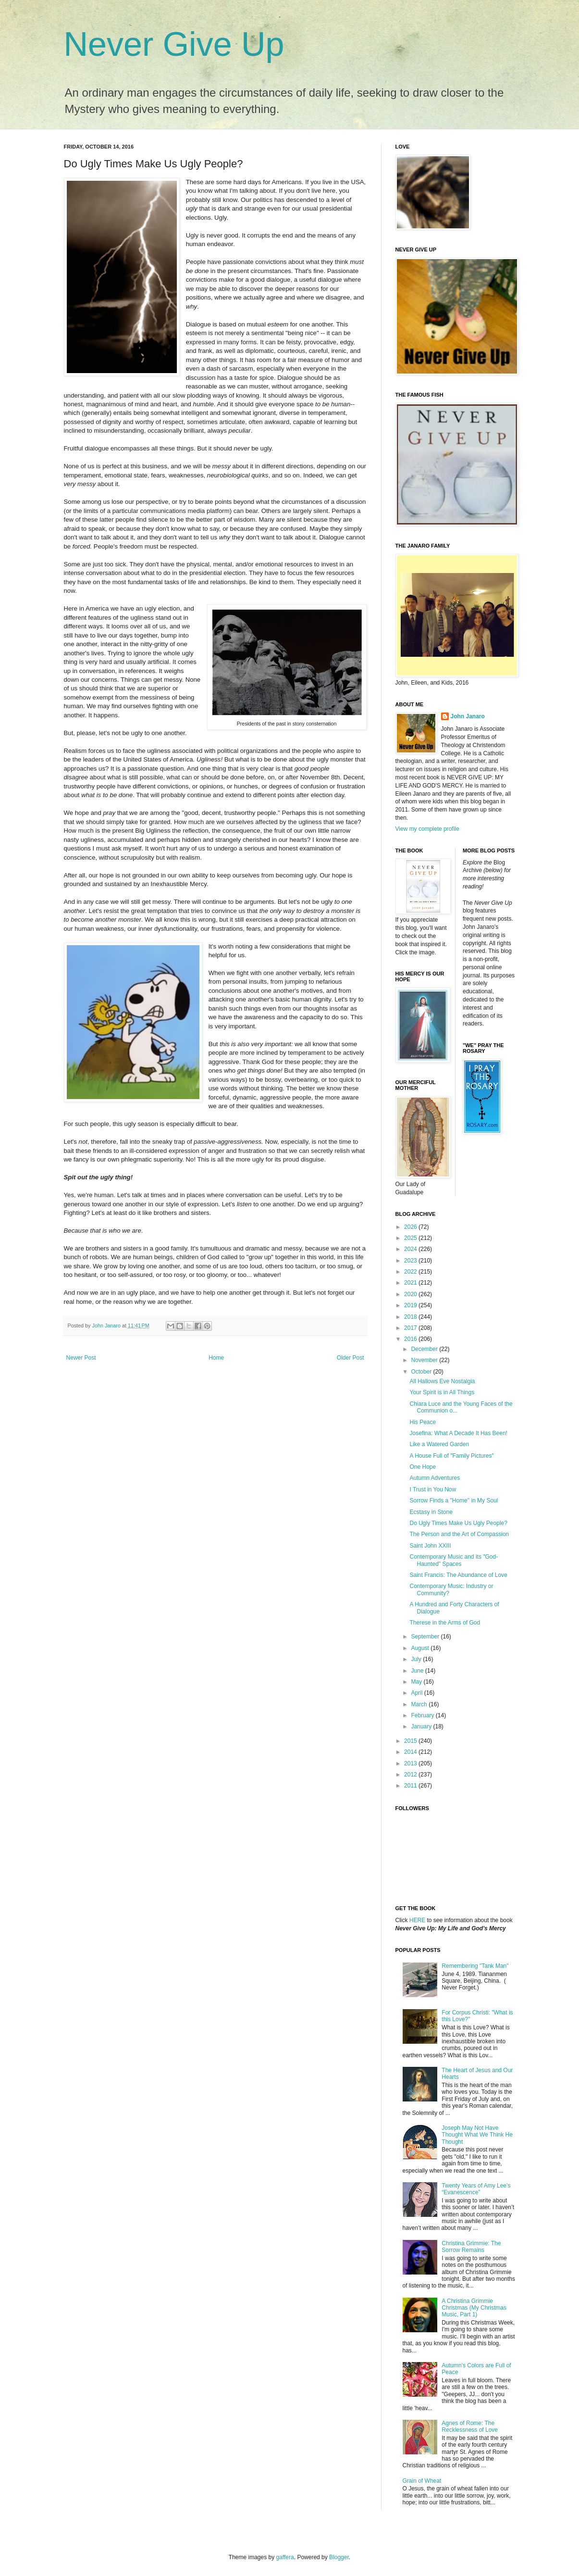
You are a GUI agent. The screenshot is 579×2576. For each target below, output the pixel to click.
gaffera (285, 2557)
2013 (411, 1763)
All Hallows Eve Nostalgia (442, 1381)
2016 (411, 1339)
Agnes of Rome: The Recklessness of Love (470, 2426)
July (417, 1659)
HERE (417, 1920)
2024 (411, 1249)
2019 (411, 1305)
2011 (411, 1785)
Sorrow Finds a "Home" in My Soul (453, 1500)
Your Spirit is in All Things (441, 1392)
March (420, 1704)
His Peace (422, 1422)
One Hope (422, 1466)
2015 (411, 1741)
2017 (411, 1328)
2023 (411, 1260)
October (422, 1371)
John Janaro (468, 716)
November (425, 1360)
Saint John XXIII (430, 1545)
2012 (411, 1774)
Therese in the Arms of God (444, 1622)
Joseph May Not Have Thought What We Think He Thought (477, 2135)
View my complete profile (427, 828)
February (423, 1715)
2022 (411, 1271)
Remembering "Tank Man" (475, 1966)
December (425, 1349)
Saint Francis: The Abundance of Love (458, 1575)
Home (216, 1357)
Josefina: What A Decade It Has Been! (458, 1433)
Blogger (339, 2557)
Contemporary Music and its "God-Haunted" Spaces (453, 1560)
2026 (411, 1227)
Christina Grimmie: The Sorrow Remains (471, 2246)
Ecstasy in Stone (430, 1512)
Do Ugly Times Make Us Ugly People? (458, 1523)
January (422, 1726)
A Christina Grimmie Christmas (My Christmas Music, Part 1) (474, 2308)
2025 (411, 1238)
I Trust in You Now (432, 1489)
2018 (411, 1316)
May (417, 1681)
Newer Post (81, 1357)
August (421, 1648)
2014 (411, 1752)
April (417, 1692)
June (418, 1670)
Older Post (350, 1357)
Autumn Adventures (434, 1478)
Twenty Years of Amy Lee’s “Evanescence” (476, 2189)
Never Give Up (174, 44)
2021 (411, 1282)
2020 (411, 1294)
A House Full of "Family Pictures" (451, 1455)
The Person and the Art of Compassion (459, 1534)
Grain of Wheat (422, 2480)
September (426, 1636)
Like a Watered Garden (439, 1444)
